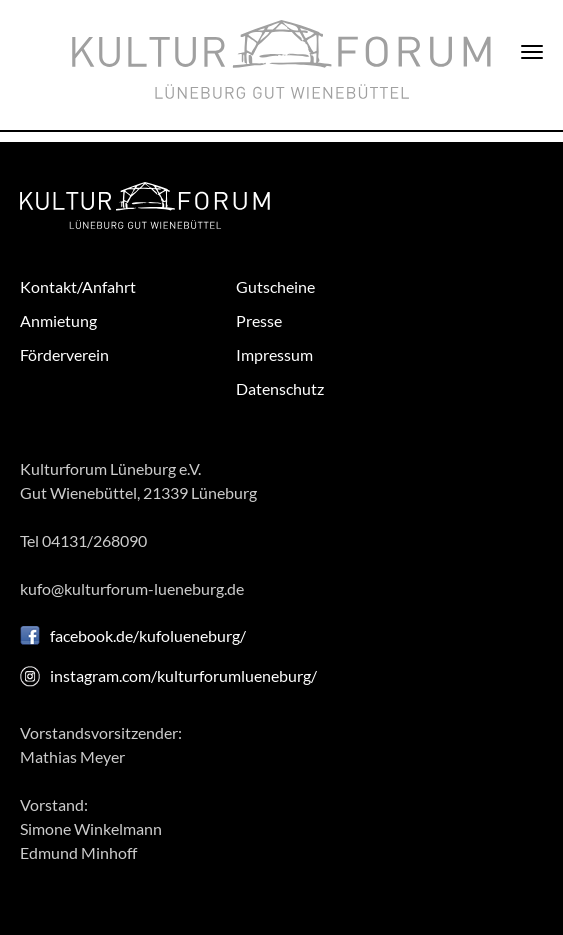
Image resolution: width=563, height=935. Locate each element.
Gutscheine (275, 286)
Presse (259, 320)
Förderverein (64, 354)
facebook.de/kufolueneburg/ (148, 635)
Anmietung (58, 320)
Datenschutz (280, 388)
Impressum (274, 354)
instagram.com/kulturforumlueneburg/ (183, 675)
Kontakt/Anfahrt (78, 286)
